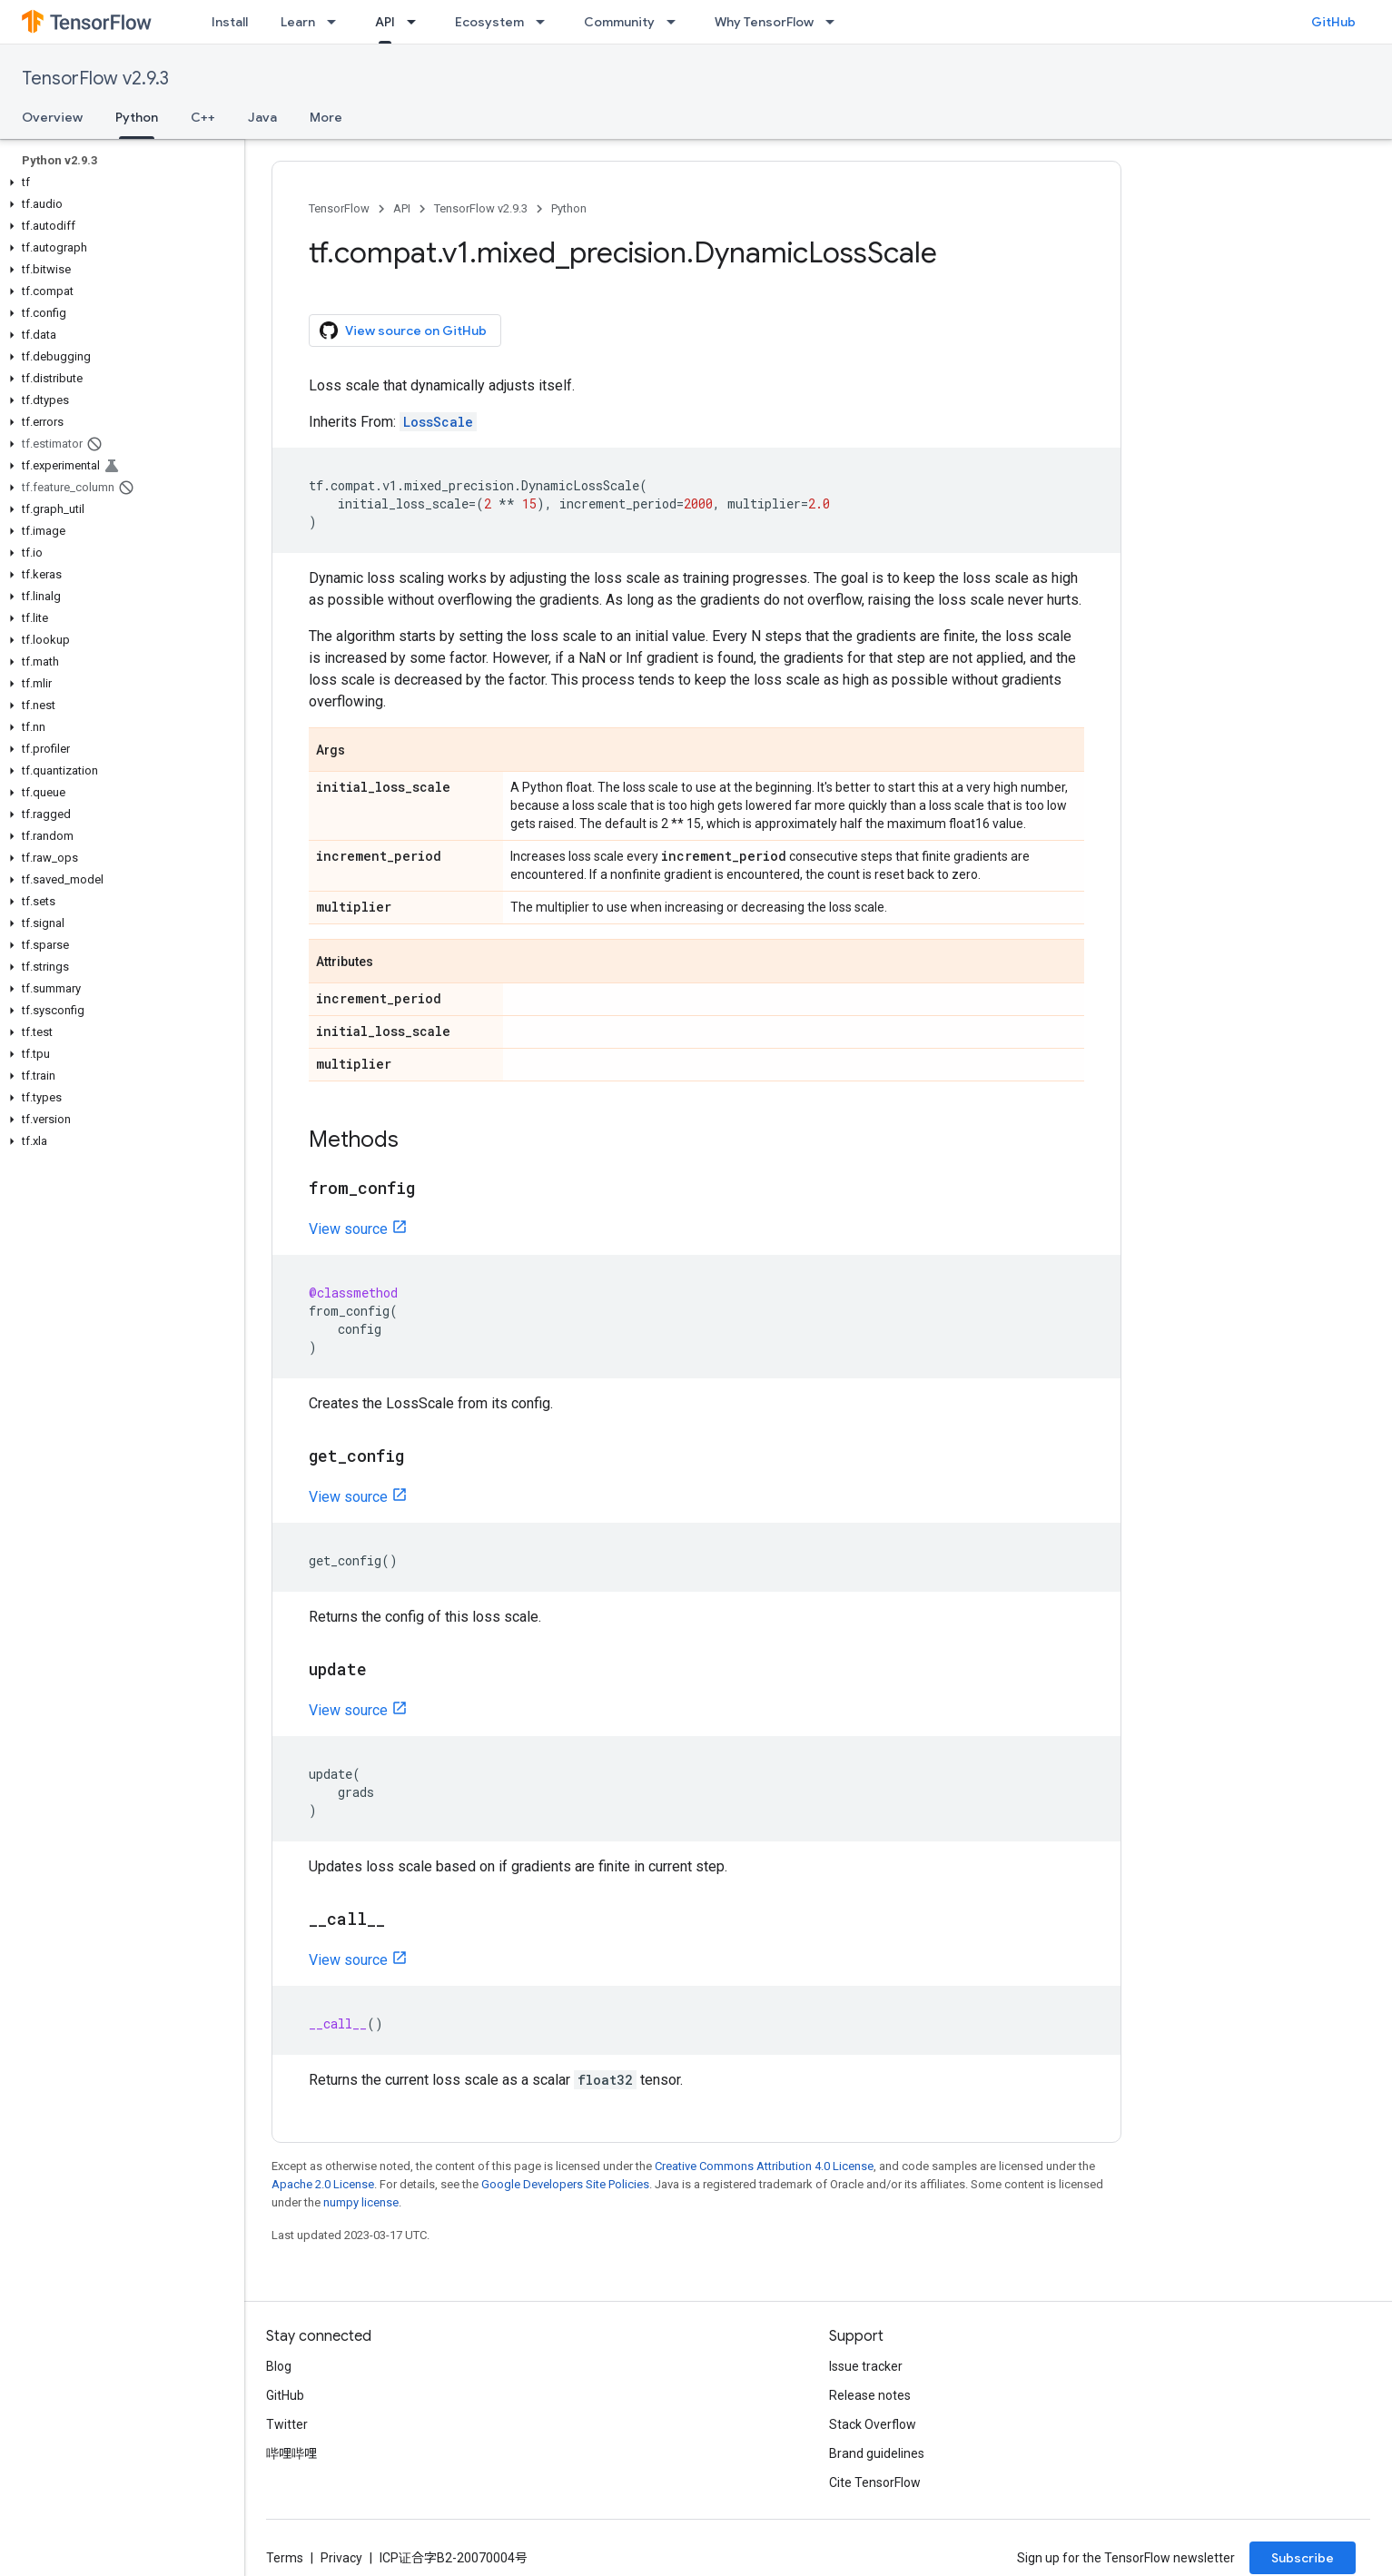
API (401, 208)
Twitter (287, 2424)
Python (569, 208)
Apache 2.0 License (322, 2184)
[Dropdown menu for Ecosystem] (546, 22)
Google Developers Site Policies (565, 2184)
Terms (284, 2558)
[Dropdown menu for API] (417, 22)
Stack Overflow (872, 2424)
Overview (52, 117)
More (326, 117)
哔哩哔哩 (291, 2453)
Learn (298, 22)
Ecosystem (489, 22)
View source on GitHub (403, 330)
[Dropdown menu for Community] (676, 22)
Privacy (341, 2558)
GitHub (1333, 22)
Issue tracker (866, 2366)
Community (619, 22)
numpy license (361, 2202)
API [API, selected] (385, 22)
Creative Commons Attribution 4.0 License (764, 2166)
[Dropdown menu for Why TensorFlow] (835, 22)
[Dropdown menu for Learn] (337, 22)
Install (230, 22)
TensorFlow (339, 208)
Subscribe (1302, 2558)
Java (262, 117)
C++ (203, 117)
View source (348, 1229)
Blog (278, 2366)
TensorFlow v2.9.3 (95, 78)
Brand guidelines (876, 2453)
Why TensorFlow (764, 22)
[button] (118, 182)
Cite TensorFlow (875, 2482)
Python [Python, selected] (136, 117)
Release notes (870, 2395)
